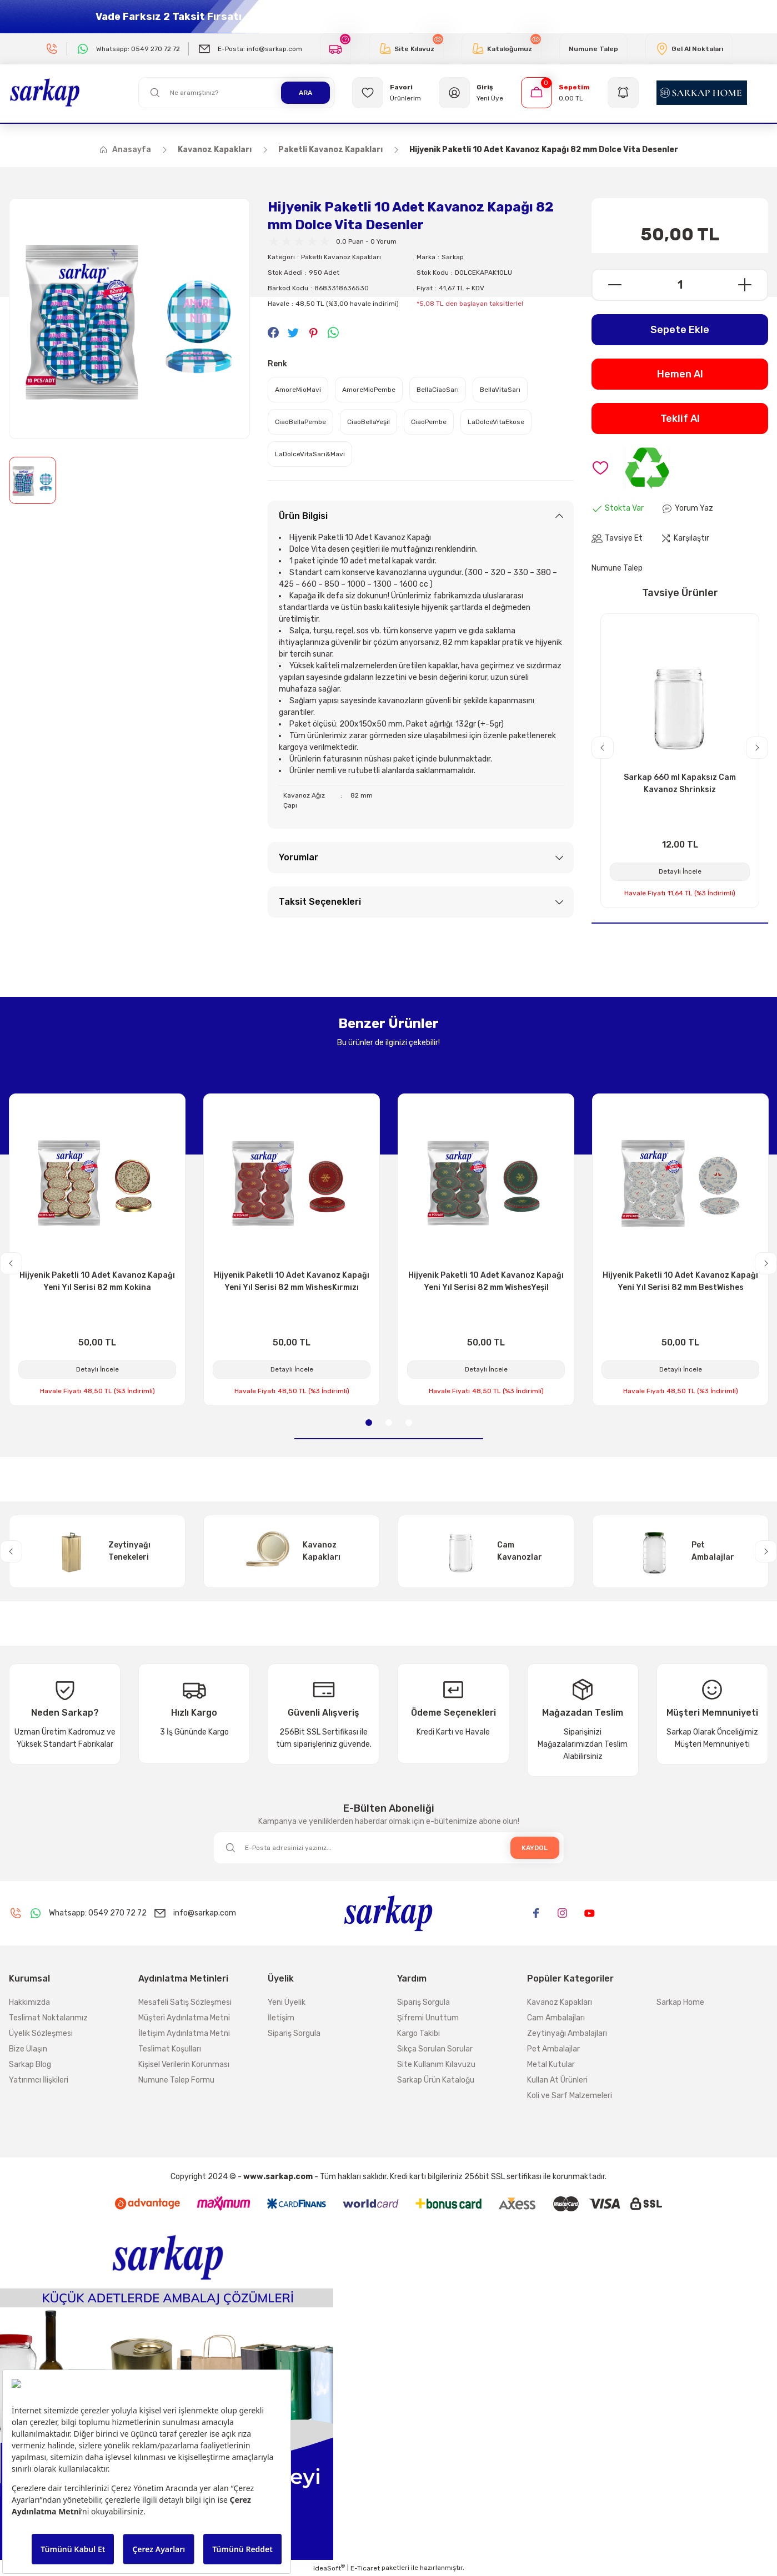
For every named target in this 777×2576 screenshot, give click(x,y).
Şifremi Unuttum (428, 2018)
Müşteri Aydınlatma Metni (184, 2018)
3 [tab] (408, 1422)
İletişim (281, 2018)
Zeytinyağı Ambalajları (567, 2033)
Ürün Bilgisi (303, 516)
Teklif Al (680, 418)
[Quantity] (679, 285)
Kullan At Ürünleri (557, 2080)
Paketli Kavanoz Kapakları (341, 257)
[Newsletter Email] (389, 1847)
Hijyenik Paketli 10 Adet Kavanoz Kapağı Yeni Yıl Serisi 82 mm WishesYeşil (486, 1281)
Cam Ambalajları (556, 2018)
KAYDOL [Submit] (535, 1848)
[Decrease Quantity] (607, 285)
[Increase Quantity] (752, 285)
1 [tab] (368, 1422)
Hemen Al (680, 374)
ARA (305, 93)
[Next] (757, 748)
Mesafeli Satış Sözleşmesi (185, 2002)
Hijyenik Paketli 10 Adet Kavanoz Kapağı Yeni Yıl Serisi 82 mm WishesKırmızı (291, 1281)
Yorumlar (298, 857)
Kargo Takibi (418, 2033)
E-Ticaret (365, 2568)
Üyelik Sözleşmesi (41, 2033)
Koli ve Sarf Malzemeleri (569, 2095)
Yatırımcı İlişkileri (38, 2080)
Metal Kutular (551, 2064)
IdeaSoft (329, 2567)
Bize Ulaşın (28, 2049)
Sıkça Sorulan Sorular (435, 2049)
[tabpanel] (97, 1249)
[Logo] (45, 92)
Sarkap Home (680, 2002)
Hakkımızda (29, 2002)
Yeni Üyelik (286, 2002)
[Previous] (602, 748)
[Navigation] (623, 92)
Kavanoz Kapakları (559, 2002)
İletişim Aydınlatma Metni (184, 2033)
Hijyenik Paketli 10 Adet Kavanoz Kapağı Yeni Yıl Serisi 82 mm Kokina (97, 1281)
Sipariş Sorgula (294, 2033)
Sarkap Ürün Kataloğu (435, 2080)
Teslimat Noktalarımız (48, 2018)
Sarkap (453, 257)
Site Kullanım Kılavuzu (436, 2064)
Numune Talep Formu (176, 2080)
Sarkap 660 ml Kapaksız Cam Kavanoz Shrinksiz (680, 783)
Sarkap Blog (30, 2064)
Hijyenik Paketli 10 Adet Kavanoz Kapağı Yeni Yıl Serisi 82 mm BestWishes (680, 1281)
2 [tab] (388, 1422)
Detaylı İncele (680, 871)
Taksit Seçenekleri (320, 901)
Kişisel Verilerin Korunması (183, 2064)
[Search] (236, 92)
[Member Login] (471, 92)
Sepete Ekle (679, 330)
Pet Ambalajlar (553, 2049)
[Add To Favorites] (600, 468)
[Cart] (555, 92)
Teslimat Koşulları (169, 2049)
